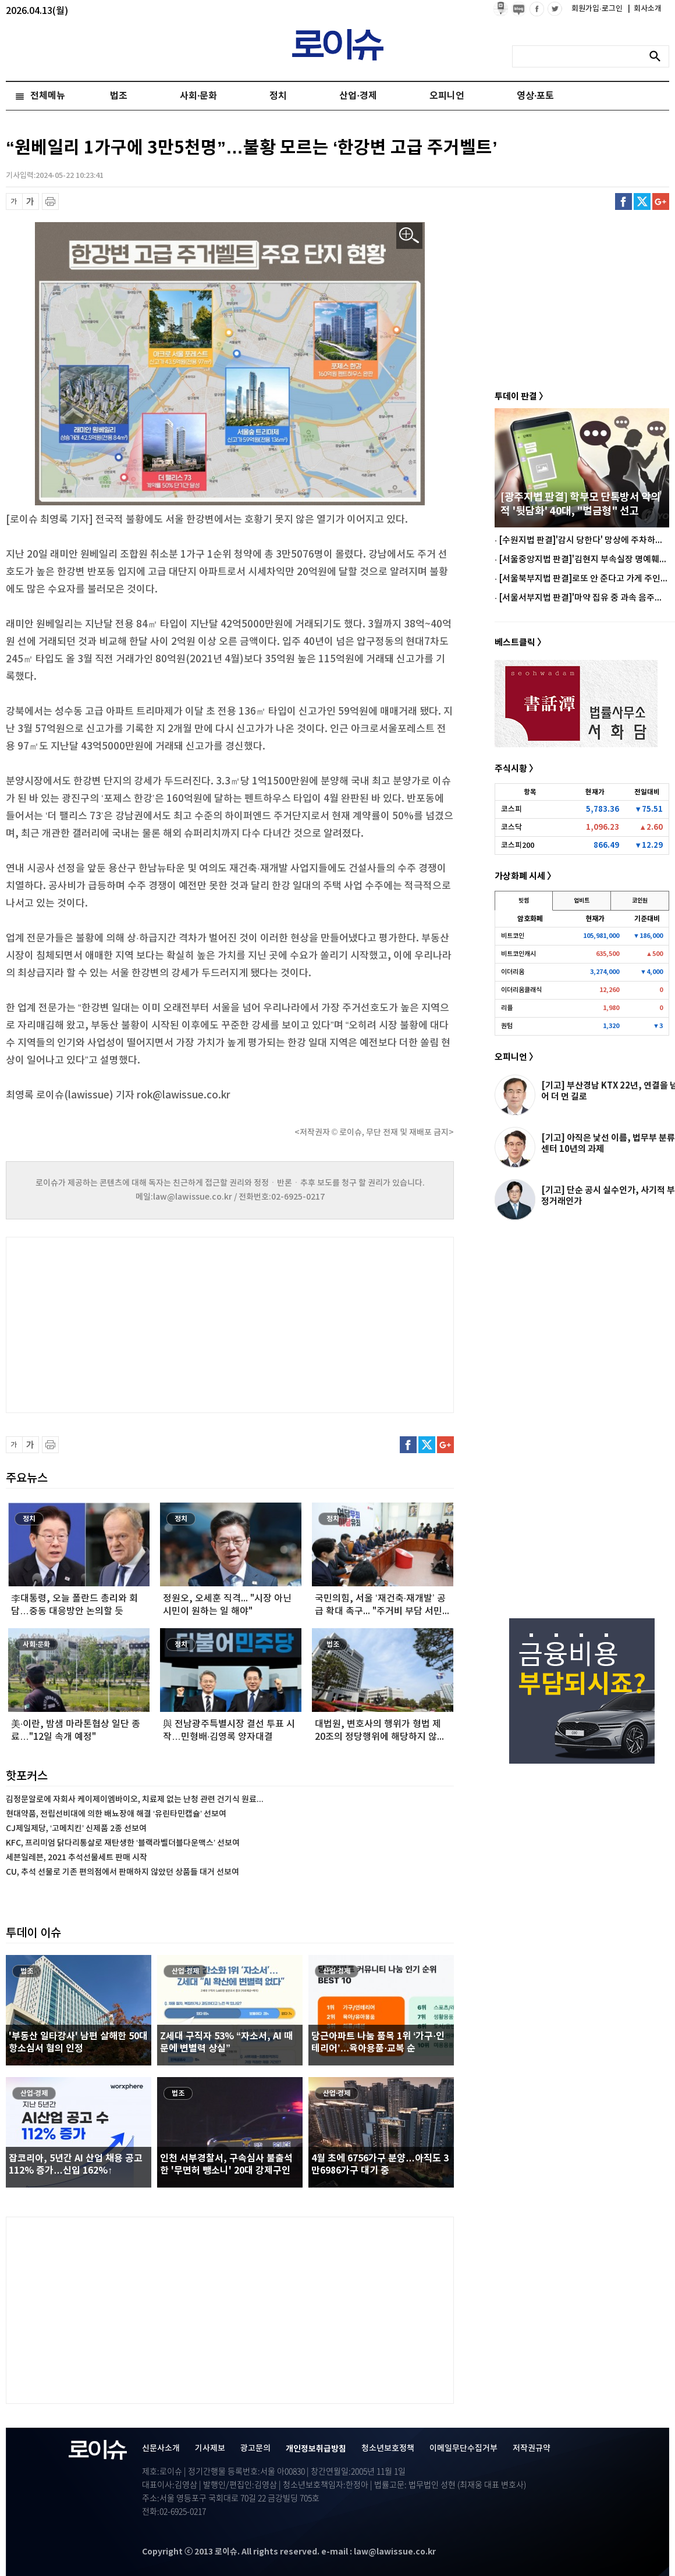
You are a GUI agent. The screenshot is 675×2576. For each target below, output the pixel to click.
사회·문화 (198, 96)
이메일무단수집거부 (463, 2448)
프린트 (50, 201)
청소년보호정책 (387, 2448)
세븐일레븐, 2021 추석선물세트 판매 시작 (76, 1858)
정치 (278, 96)
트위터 (642, 201)
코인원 (640, 900)
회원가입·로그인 (597, 8)
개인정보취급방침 (316, 2449)
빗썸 (523, 900)
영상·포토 (535, 96)
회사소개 (645, 8)
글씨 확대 (30, 201)
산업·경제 (357, 96)
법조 (118, 96)
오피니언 (446, 96)
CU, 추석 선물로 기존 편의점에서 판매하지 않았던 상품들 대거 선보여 (122, 1872)
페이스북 (623, 201)
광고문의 (255, 2448)
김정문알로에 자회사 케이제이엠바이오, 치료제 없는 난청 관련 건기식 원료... (135, 1799)
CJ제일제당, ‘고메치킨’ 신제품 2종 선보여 (76, 1828)
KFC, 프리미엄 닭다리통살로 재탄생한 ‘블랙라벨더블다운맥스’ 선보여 (123, 1843)
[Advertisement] (122, 1323)
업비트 (581, 900)
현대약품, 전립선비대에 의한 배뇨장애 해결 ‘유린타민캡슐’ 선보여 (116, 1814)
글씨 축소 (14, 201)
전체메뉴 (47, 96)
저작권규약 (531, 2448)
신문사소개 (161, 2448)
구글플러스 (660, 201)
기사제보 (210, 2448)
